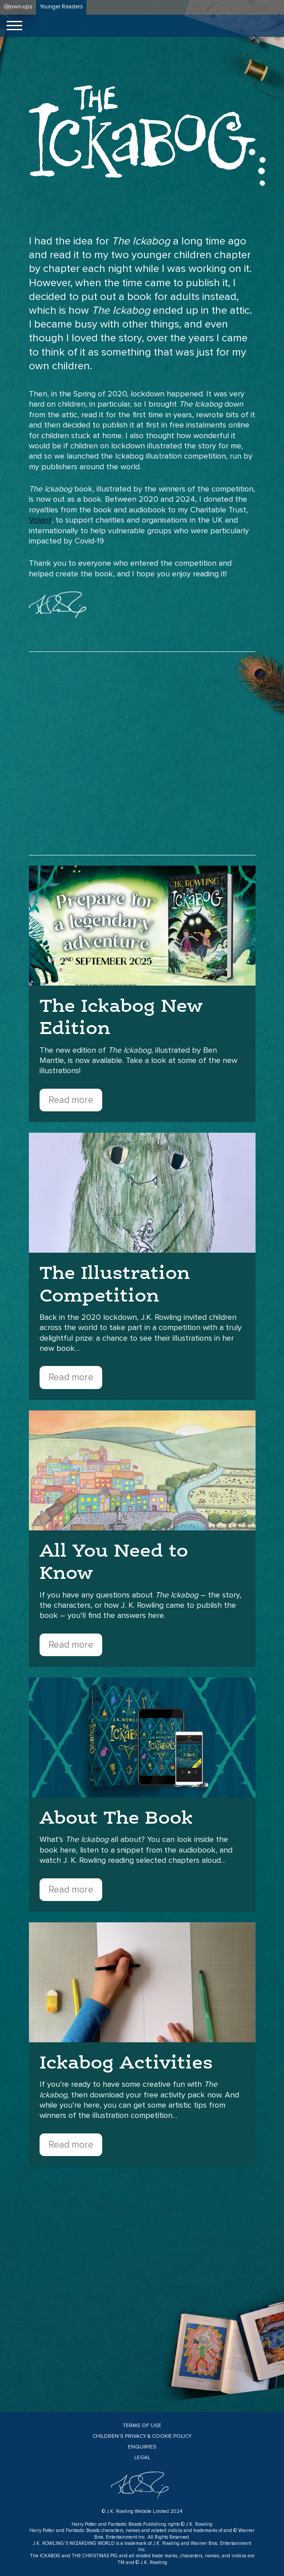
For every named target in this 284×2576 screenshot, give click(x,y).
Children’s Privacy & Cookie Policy (142, 2436)
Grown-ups (18, 7)
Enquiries (142, 2447)
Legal (142, 2457)
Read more (70, 1100)
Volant (40, 520)
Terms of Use (142, 2425)
